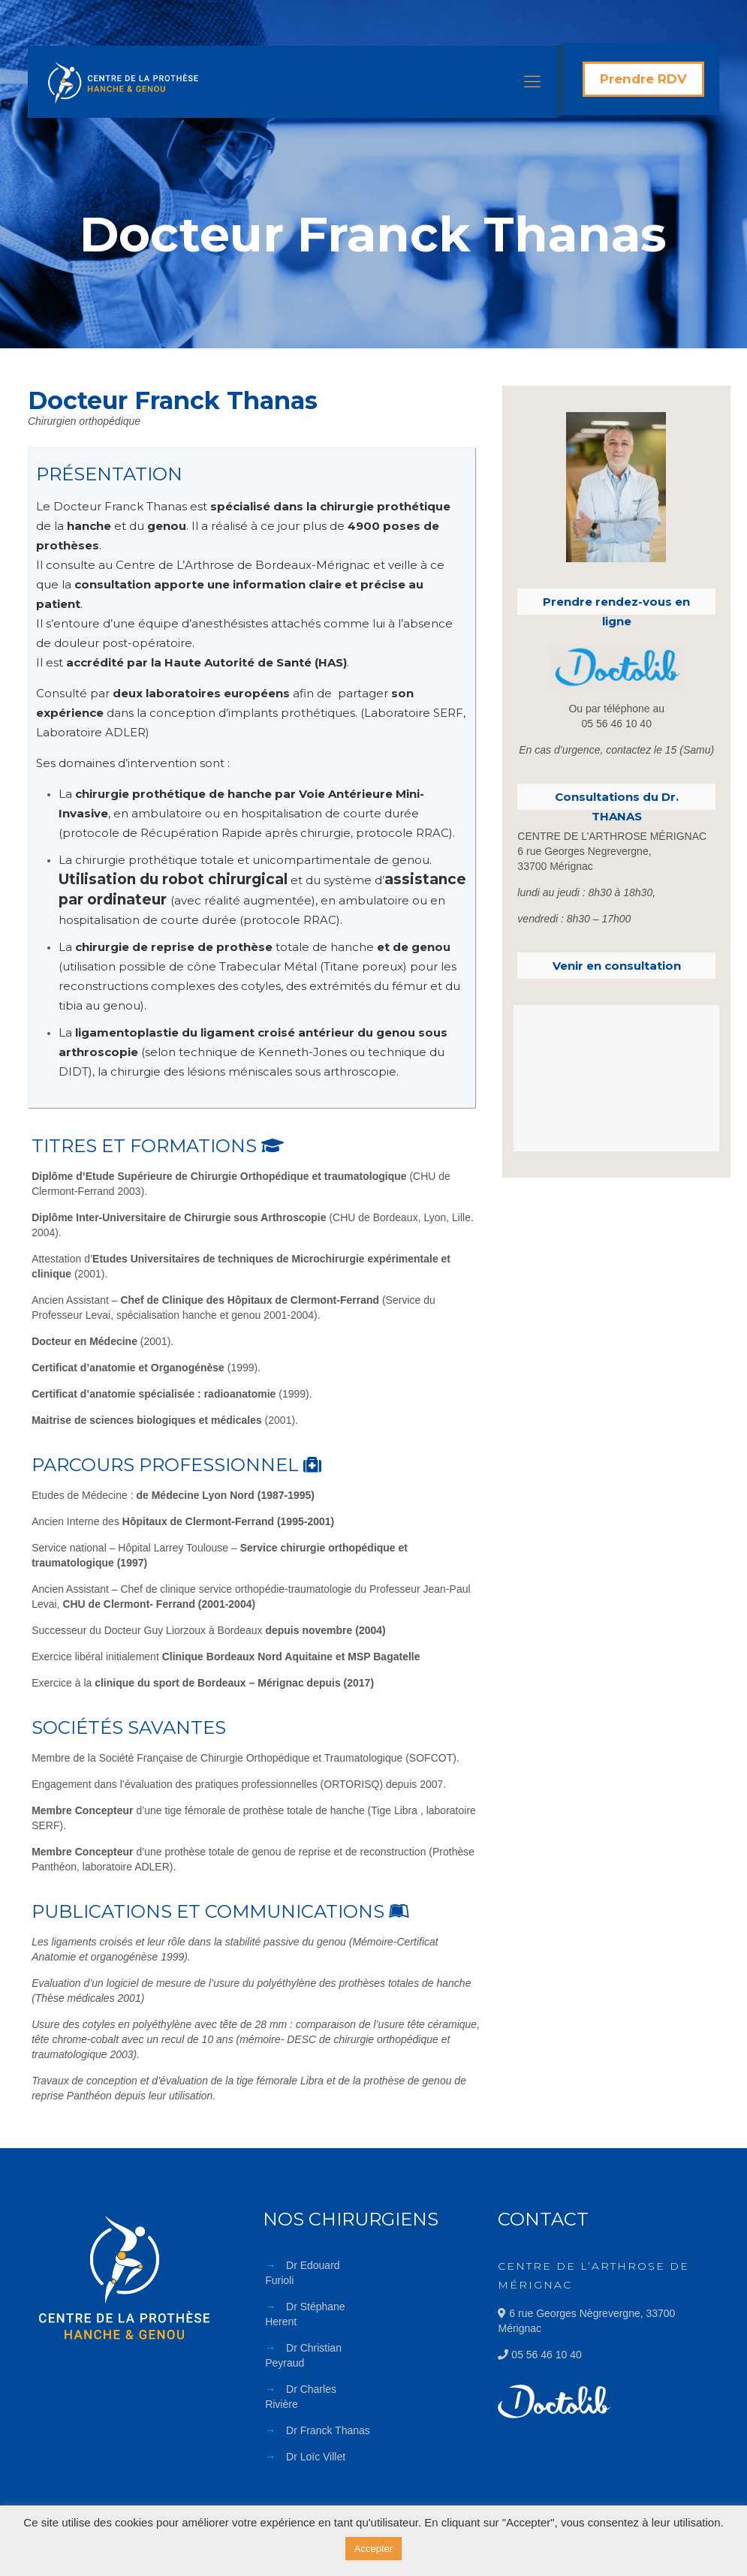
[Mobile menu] (532, 82)
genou (430, 947)
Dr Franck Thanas (328, 2430)
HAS (330, 662)
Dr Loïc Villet (315, 2457)
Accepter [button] (373, 2548)
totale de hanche (325, 947)
